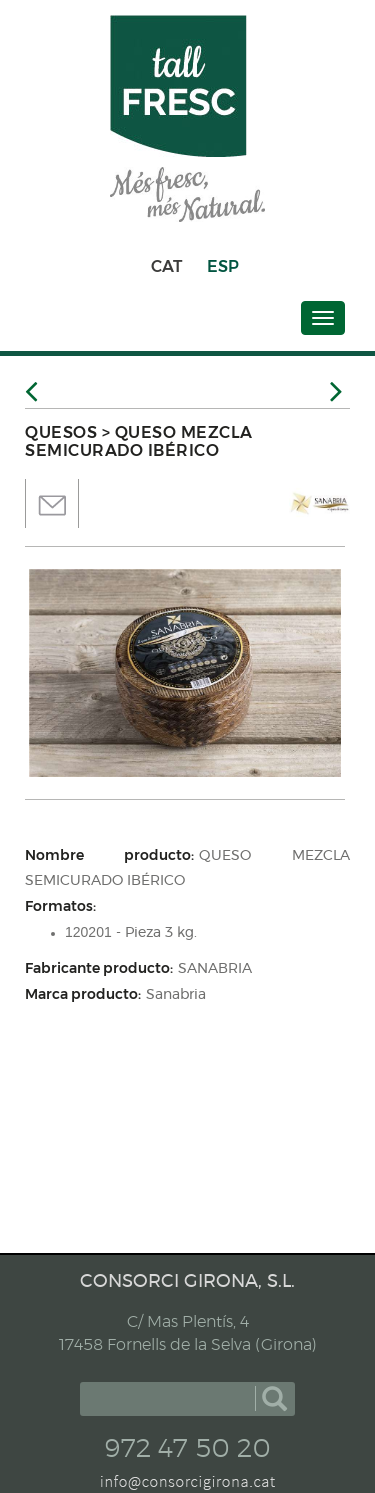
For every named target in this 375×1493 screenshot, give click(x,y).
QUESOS (61, 432)
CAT (166, 266)
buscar (274, 1399)
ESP (223, 266)
